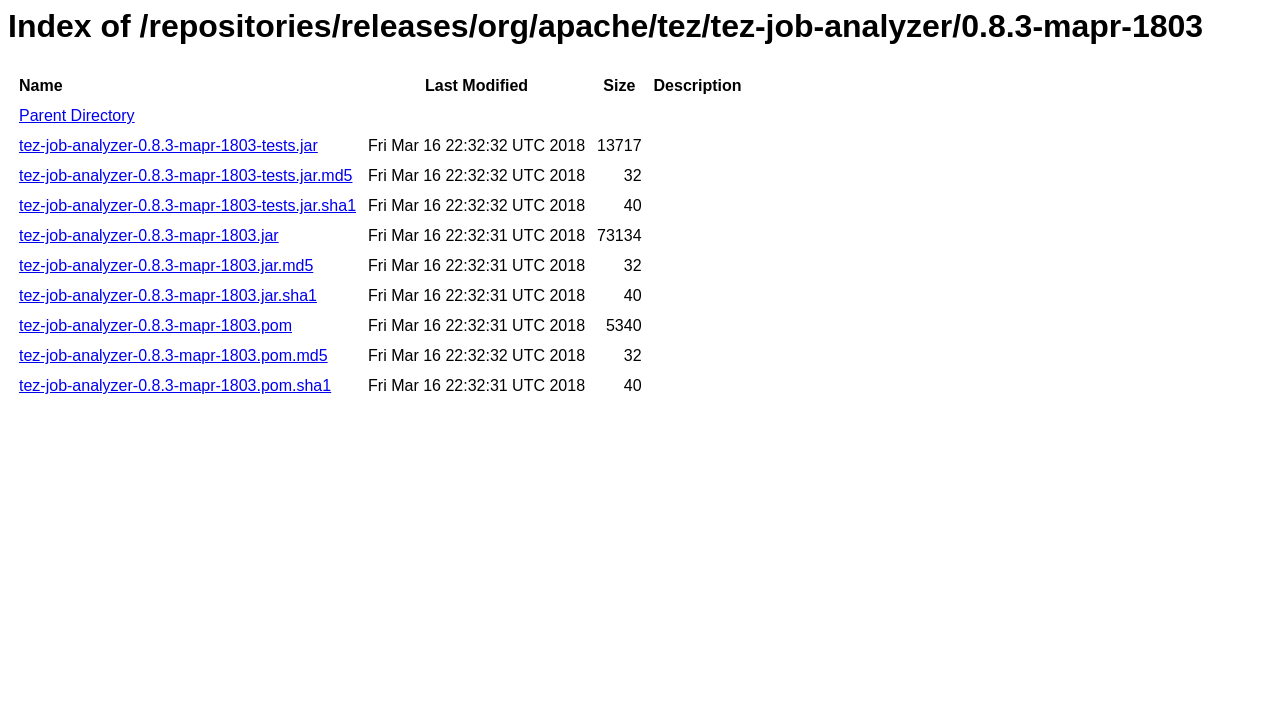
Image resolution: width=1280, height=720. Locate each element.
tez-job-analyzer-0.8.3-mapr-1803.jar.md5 (166, 265)
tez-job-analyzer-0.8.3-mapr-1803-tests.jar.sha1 (187, 205)
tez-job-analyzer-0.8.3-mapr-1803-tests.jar (168, 145)
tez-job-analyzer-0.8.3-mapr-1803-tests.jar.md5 (185, 175)
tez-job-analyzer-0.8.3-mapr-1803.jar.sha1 (168, 295)
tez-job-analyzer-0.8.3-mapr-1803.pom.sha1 (175, 385)
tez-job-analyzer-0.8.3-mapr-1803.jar (149, 235)
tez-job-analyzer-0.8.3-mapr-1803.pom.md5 (173, 355)
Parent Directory (77, 115)
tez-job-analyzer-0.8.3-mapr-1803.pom (155, 325)
